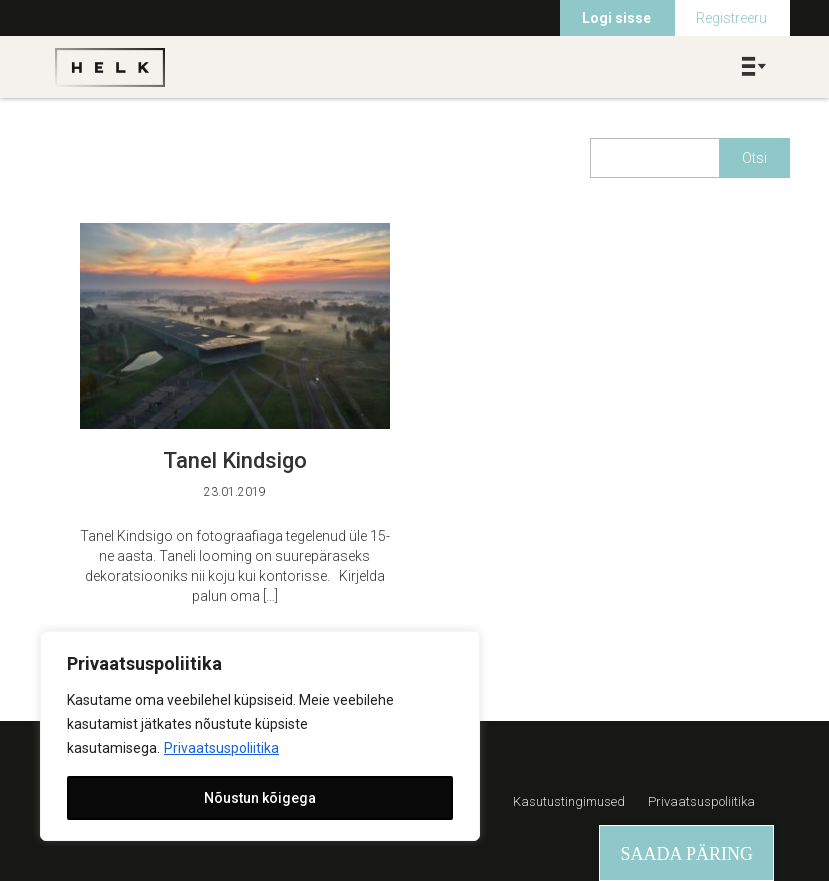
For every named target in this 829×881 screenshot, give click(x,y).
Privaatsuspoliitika (221, 748)
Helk (110, 67)
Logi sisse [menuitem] (616, 18)
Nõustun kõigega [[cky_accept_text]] (260, 798)
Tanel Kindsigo (235, 460)
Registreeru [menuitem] (731, 18)
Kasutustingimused (569, 801)
